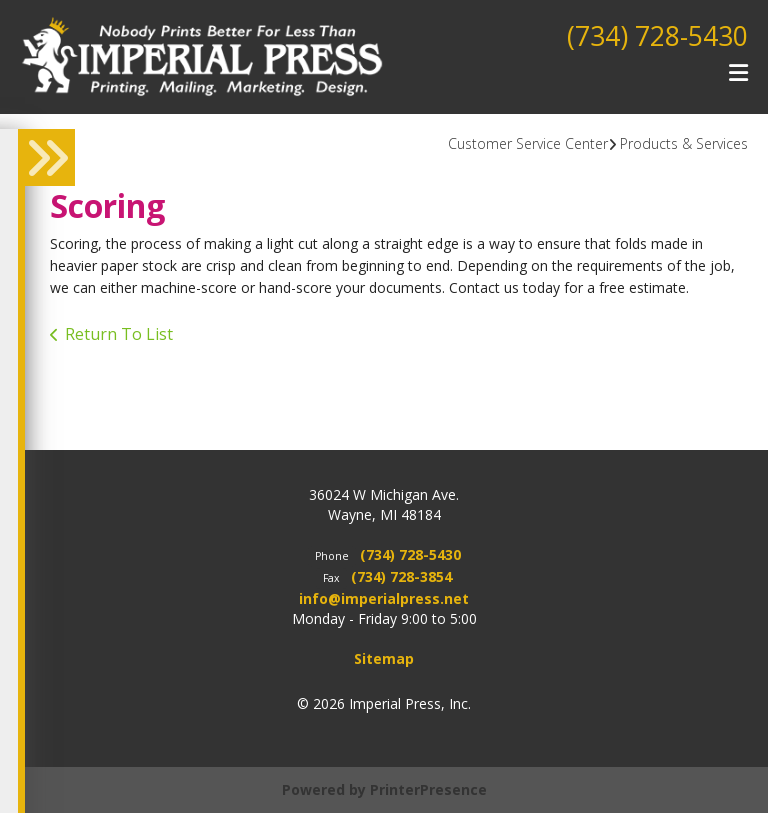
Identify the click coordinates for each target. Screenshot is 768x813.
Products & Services (684, 143)
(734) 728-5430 (652, 35)
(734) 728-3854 (401, 576)
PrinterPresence (428, 789)
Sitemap (384, 658)
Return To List (119, 334)
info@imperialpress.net (384, 598)
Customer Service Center (528, 143)
